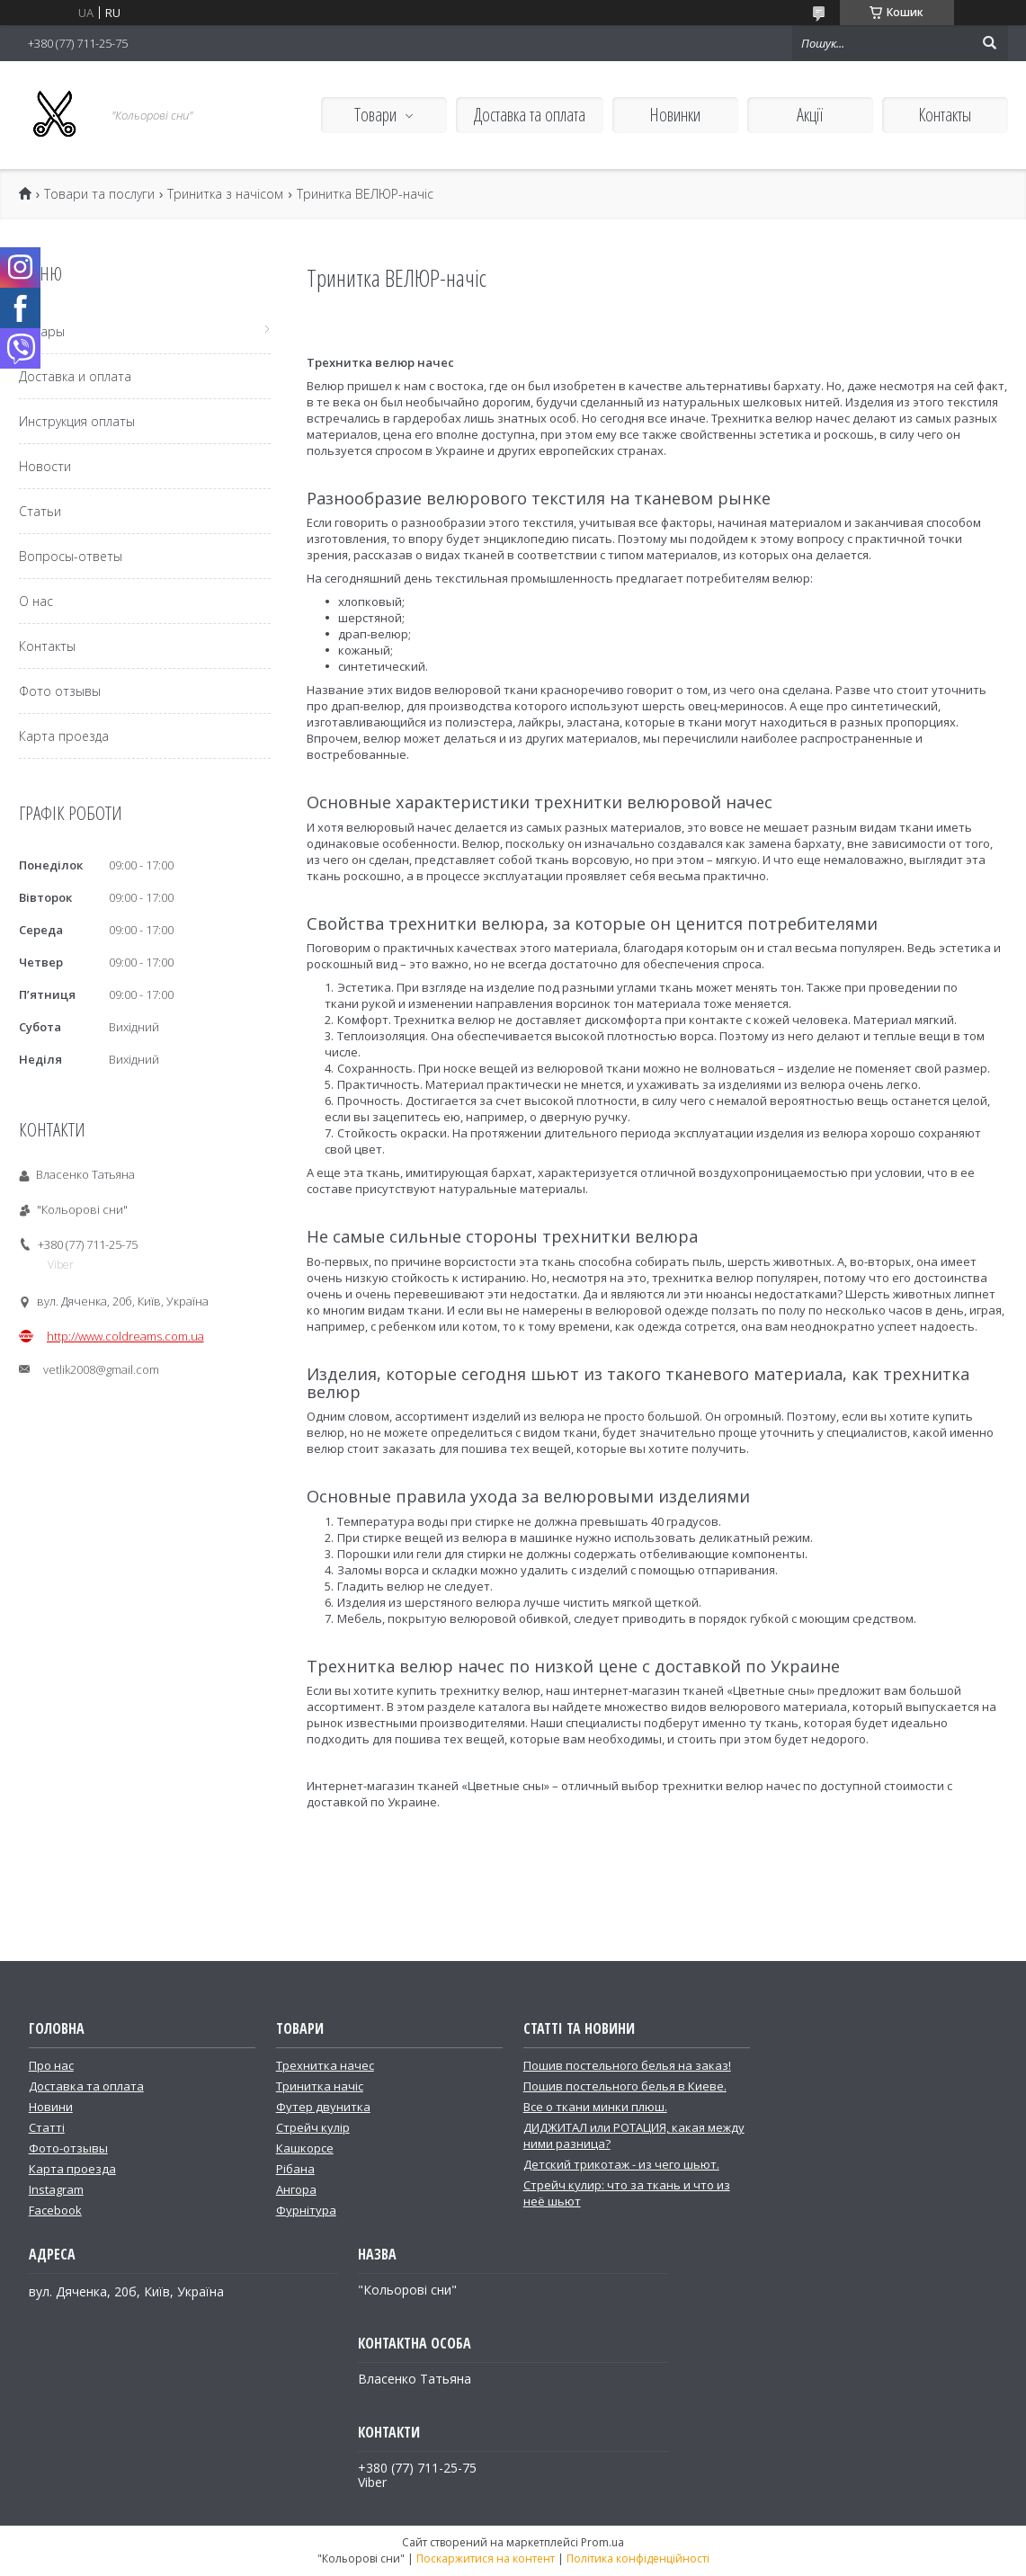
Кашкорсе (305, 2148)
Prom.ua (602, 2542)
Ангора (296, 2189)
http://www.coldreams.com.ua (125, 1336)
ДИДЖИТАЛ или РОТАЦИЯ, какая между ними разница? (634, 2135)
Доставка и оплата (75, 376)
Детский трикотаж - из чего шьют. (621, 2164)
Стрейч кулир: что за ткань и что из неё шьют (626, 2193)
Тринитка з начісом (225, 194)
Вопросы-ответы (70, 556)
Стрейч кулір (313, 2127)
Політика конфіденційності (638, 2558)
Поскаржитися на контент (485, 2558)
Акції (810, 115)
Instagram (56, 2189)
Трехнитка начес (325, 2065)
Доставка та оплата (529, 115)
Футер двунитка (323, 2107)
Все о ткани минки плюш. (595, 2107)
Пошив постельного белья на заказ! (627, 2065)
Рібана (295, 2169)
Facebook (55, 2210)
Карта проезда (64, 735)
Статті (47, 2127)
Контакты (944, 115)
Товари (375, 115)
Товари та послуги (99, 194)
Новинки (674, 115)
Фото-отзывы (68, 2148)
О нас (36, 601)
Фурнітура (306, 2210)
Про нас (51, 2065)
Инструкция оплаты (77, 421)
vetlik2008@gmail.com (101, 1369)
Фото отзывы (60, 691)
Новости (45, 466)
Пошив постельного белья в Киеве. (625, 2086)
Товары (42, 331)
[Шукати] (990, 43)
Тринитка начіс (319, 2086)
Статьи (40, 511)
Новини (51, 2107)
